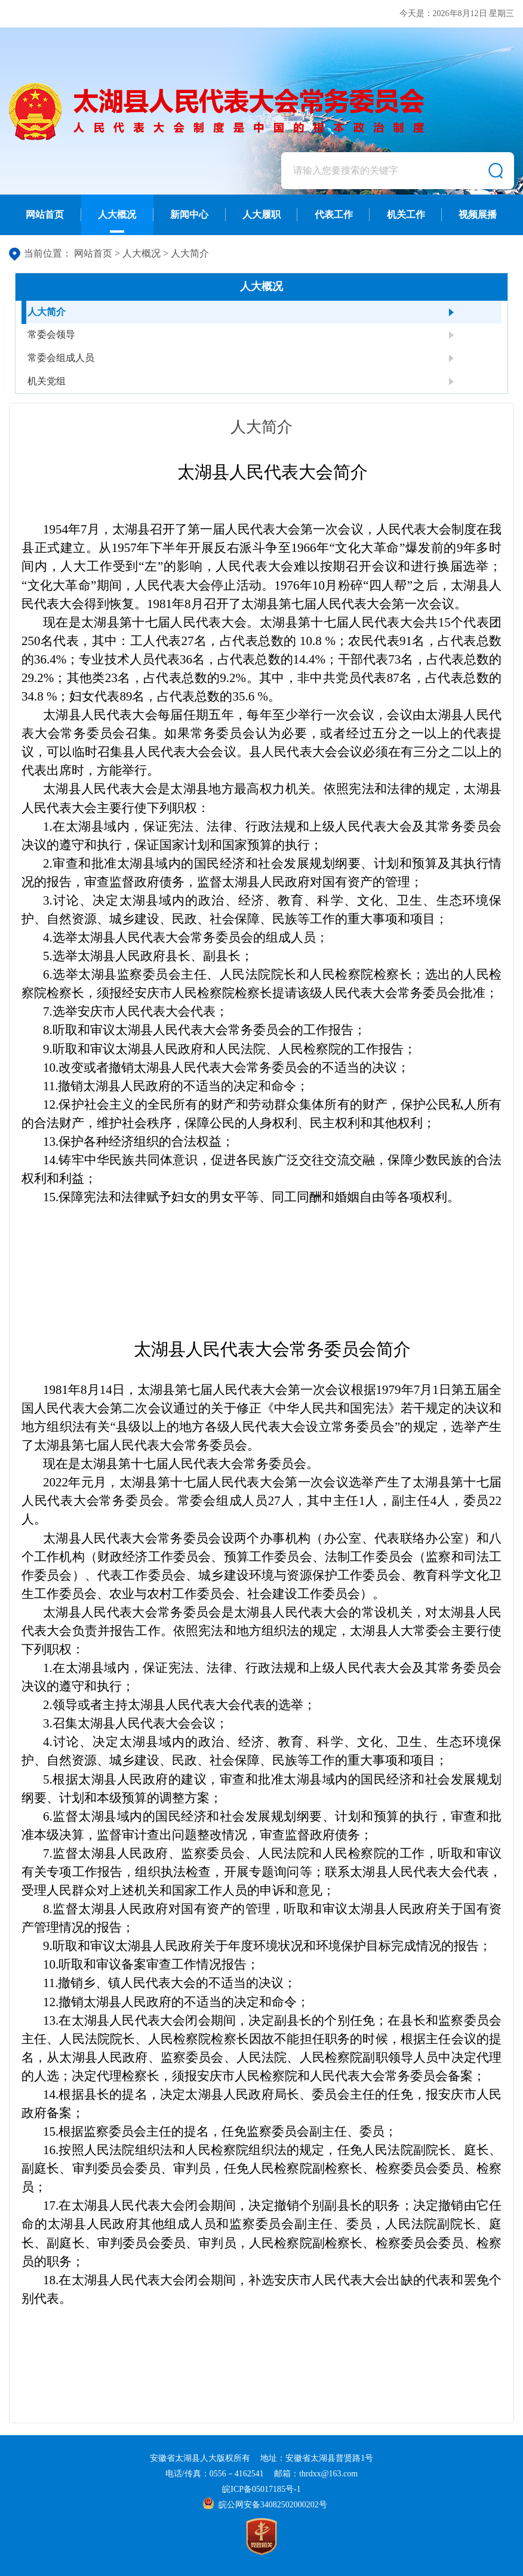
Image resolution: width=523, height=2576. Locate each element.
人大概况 (117, 221)
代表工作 (334, 214)
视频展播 (478, 214)
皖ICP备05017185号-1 (261, 2489)
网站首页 (45, 214)
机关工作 (406, 214)
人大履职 (261, 214)
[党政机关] (261, 2536)
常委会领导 (51, 334)
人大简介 (190, 253)
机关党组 (46, 381)
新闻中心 (189, 214)
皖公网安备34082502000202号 (264, 2504)
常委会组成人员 (60, 358)
